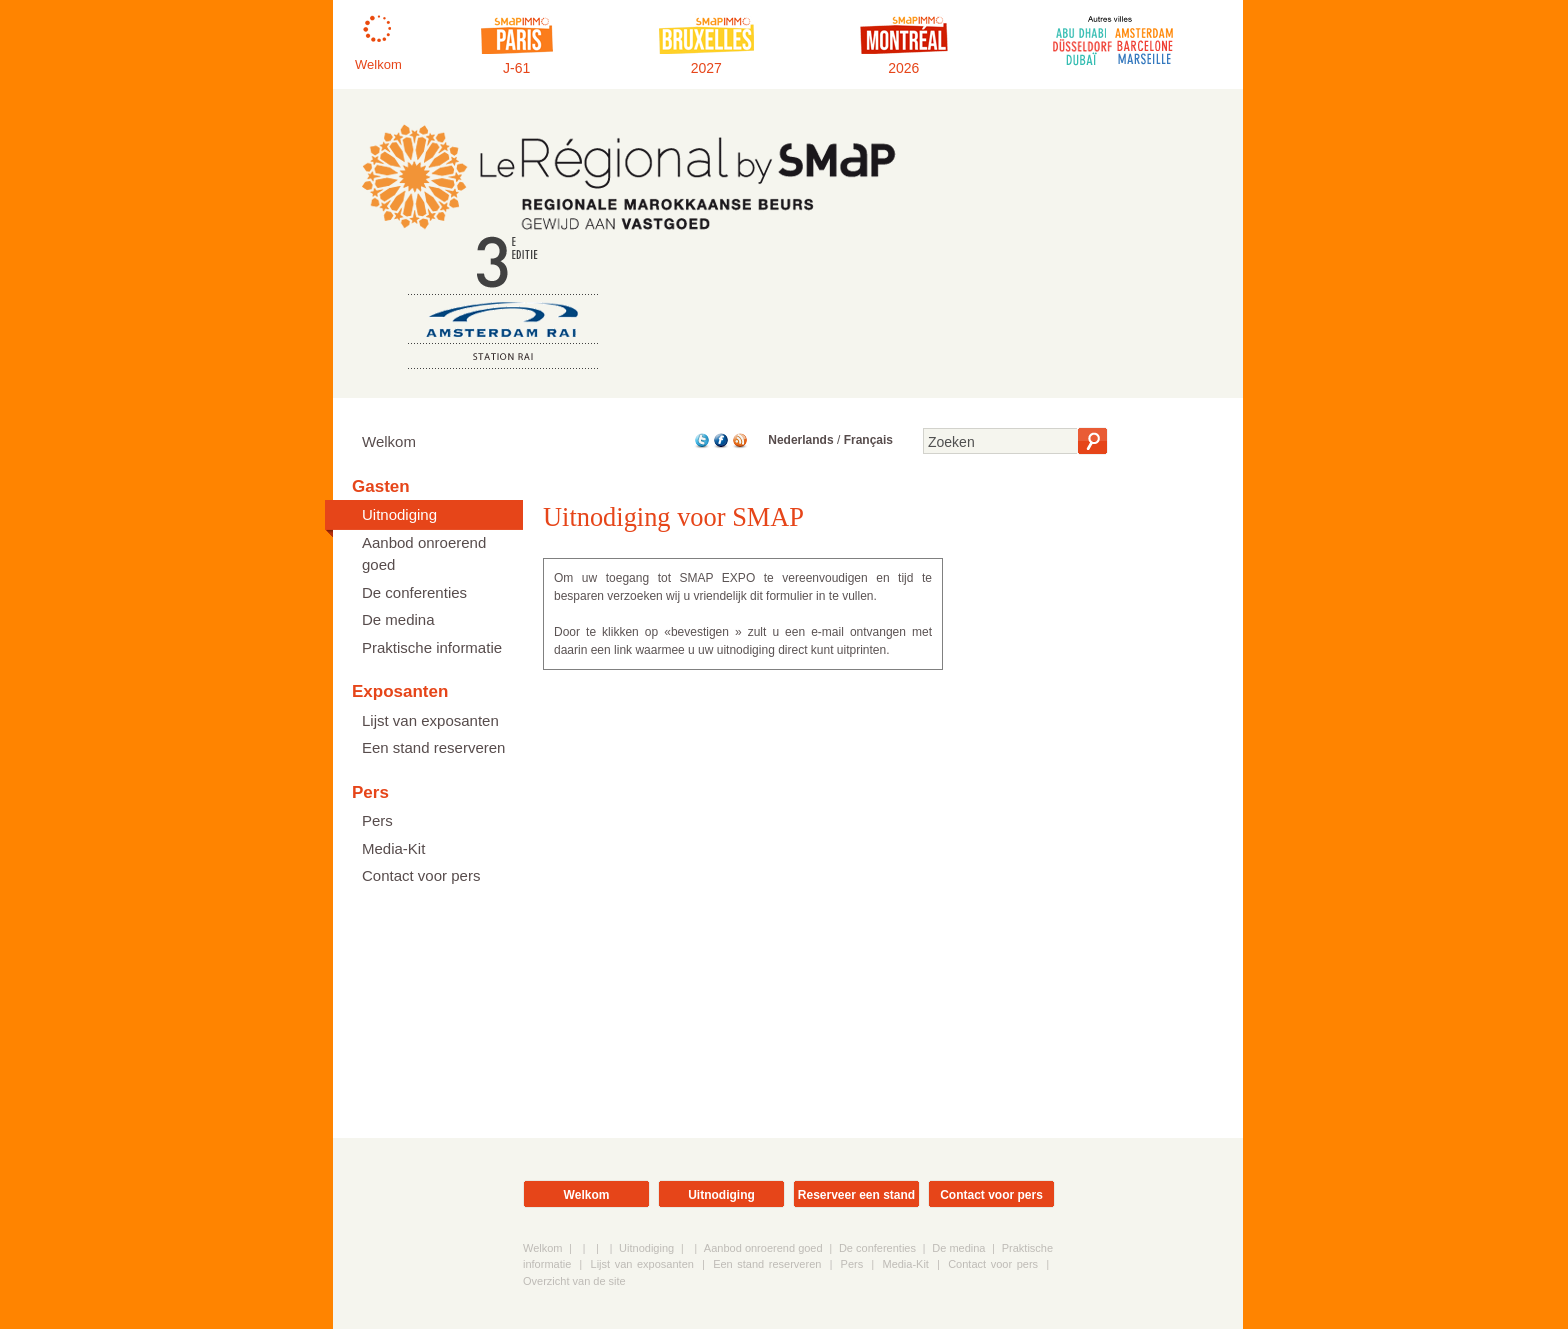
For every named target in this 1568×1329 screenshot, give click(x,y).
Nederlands (800, 440)
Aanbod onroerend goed (424, 554)
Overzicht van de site (574, 1281)
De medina (398, 619)
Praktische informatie (432, 647)
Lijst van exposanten (430, 720)
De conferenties (414, 592)
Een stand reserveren (433, 747)
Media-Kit (393, 848)
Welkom (389, 441)
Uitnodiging (399, 514)
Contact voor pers (421, 875)
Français (868, 440)
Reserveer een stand (856, 1195)
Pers (377, 820)
